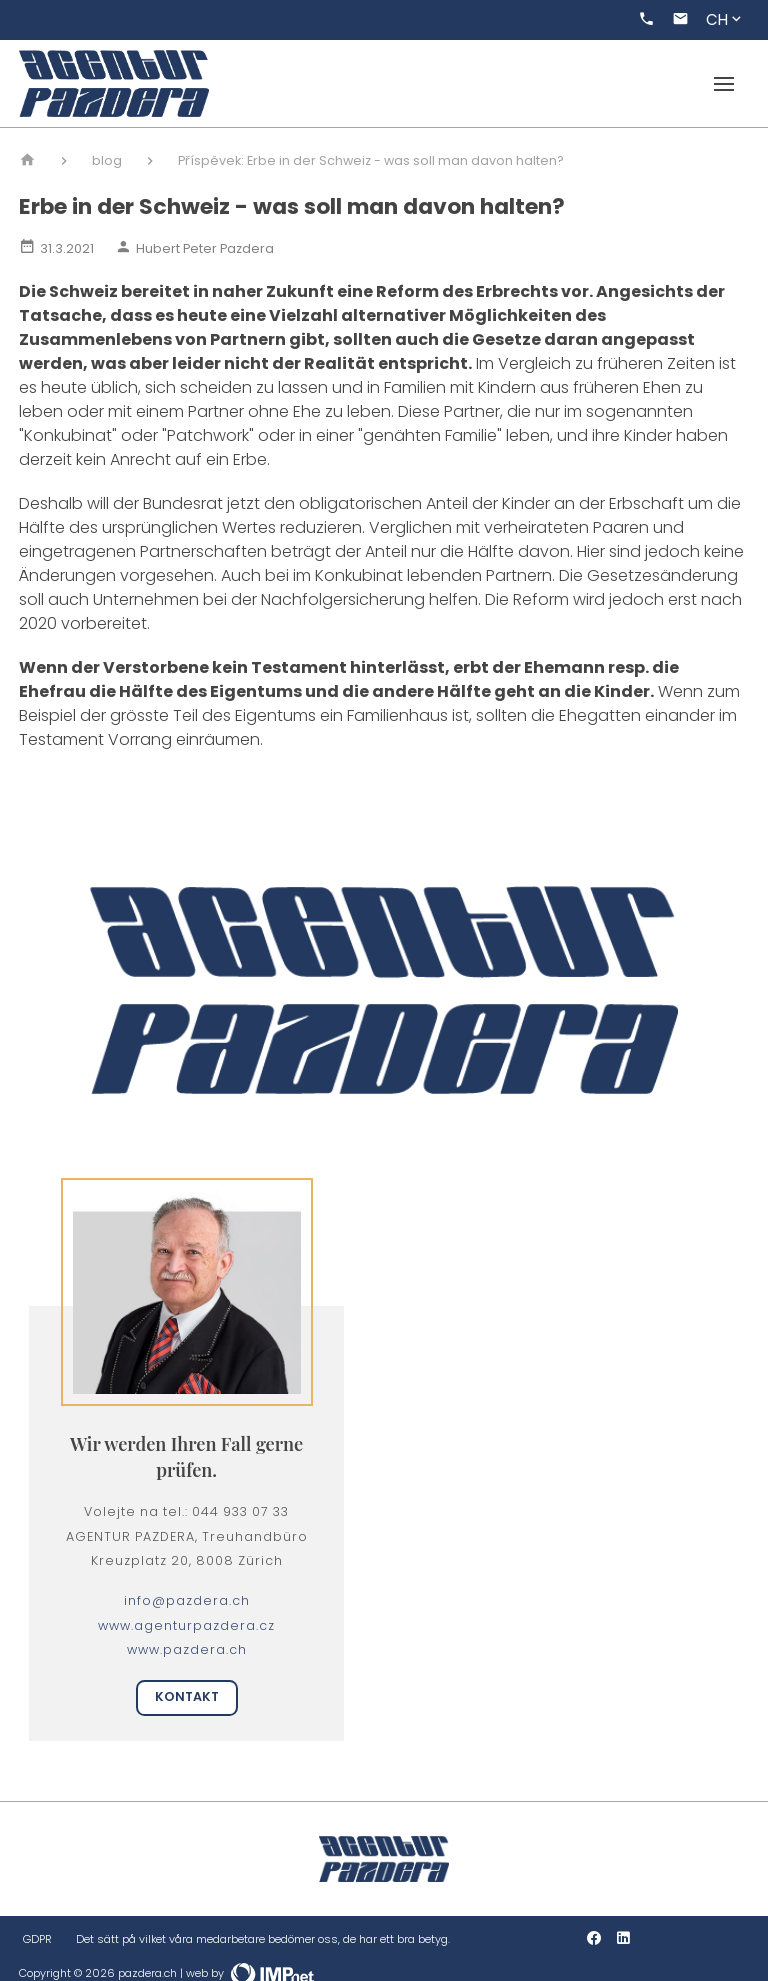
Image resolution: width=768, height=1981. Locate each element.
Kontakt (187, 1696)
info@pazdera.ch (187, 1600)
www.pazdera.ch (187, 1649)
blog (107, 161)
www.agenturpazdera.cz (186, 1625)
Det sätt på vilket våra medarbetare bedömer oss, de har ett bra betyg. (263, 1939)
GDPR (37, 1939)
